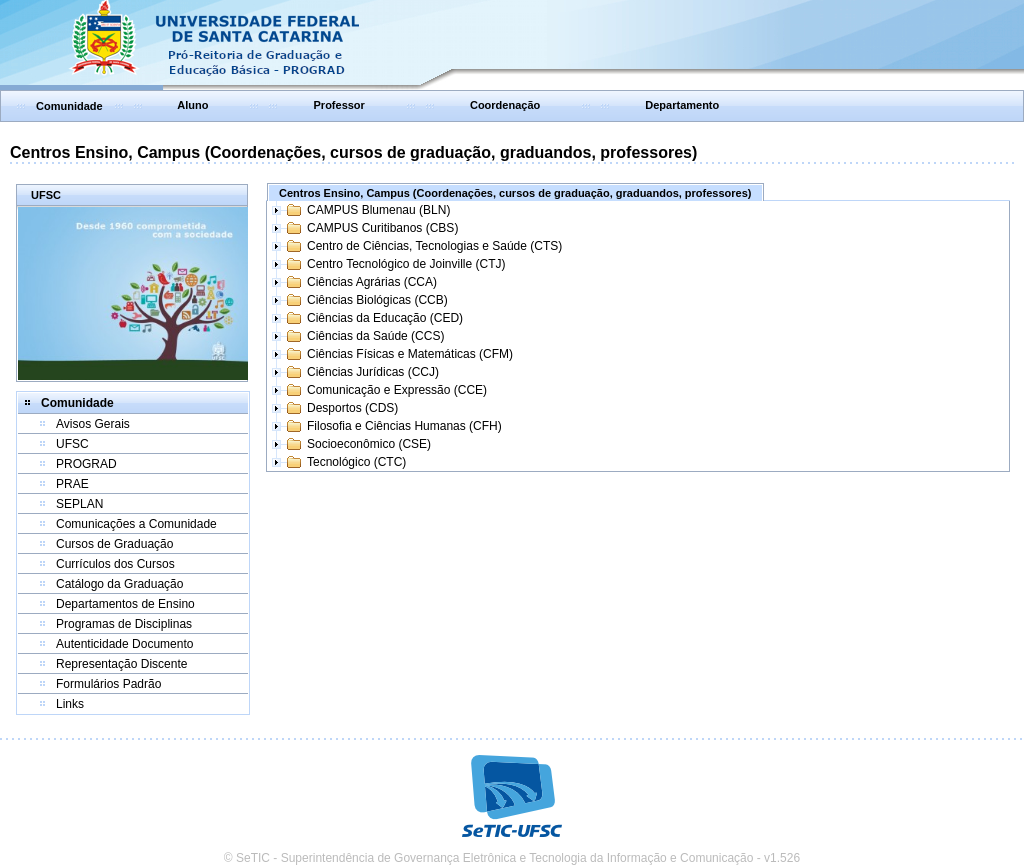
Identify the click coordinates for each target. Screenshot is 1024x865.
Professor (339, 105)
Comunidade (69, 106)
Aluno (192, 105)
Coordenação (505, 105)
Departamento (682, 105)
